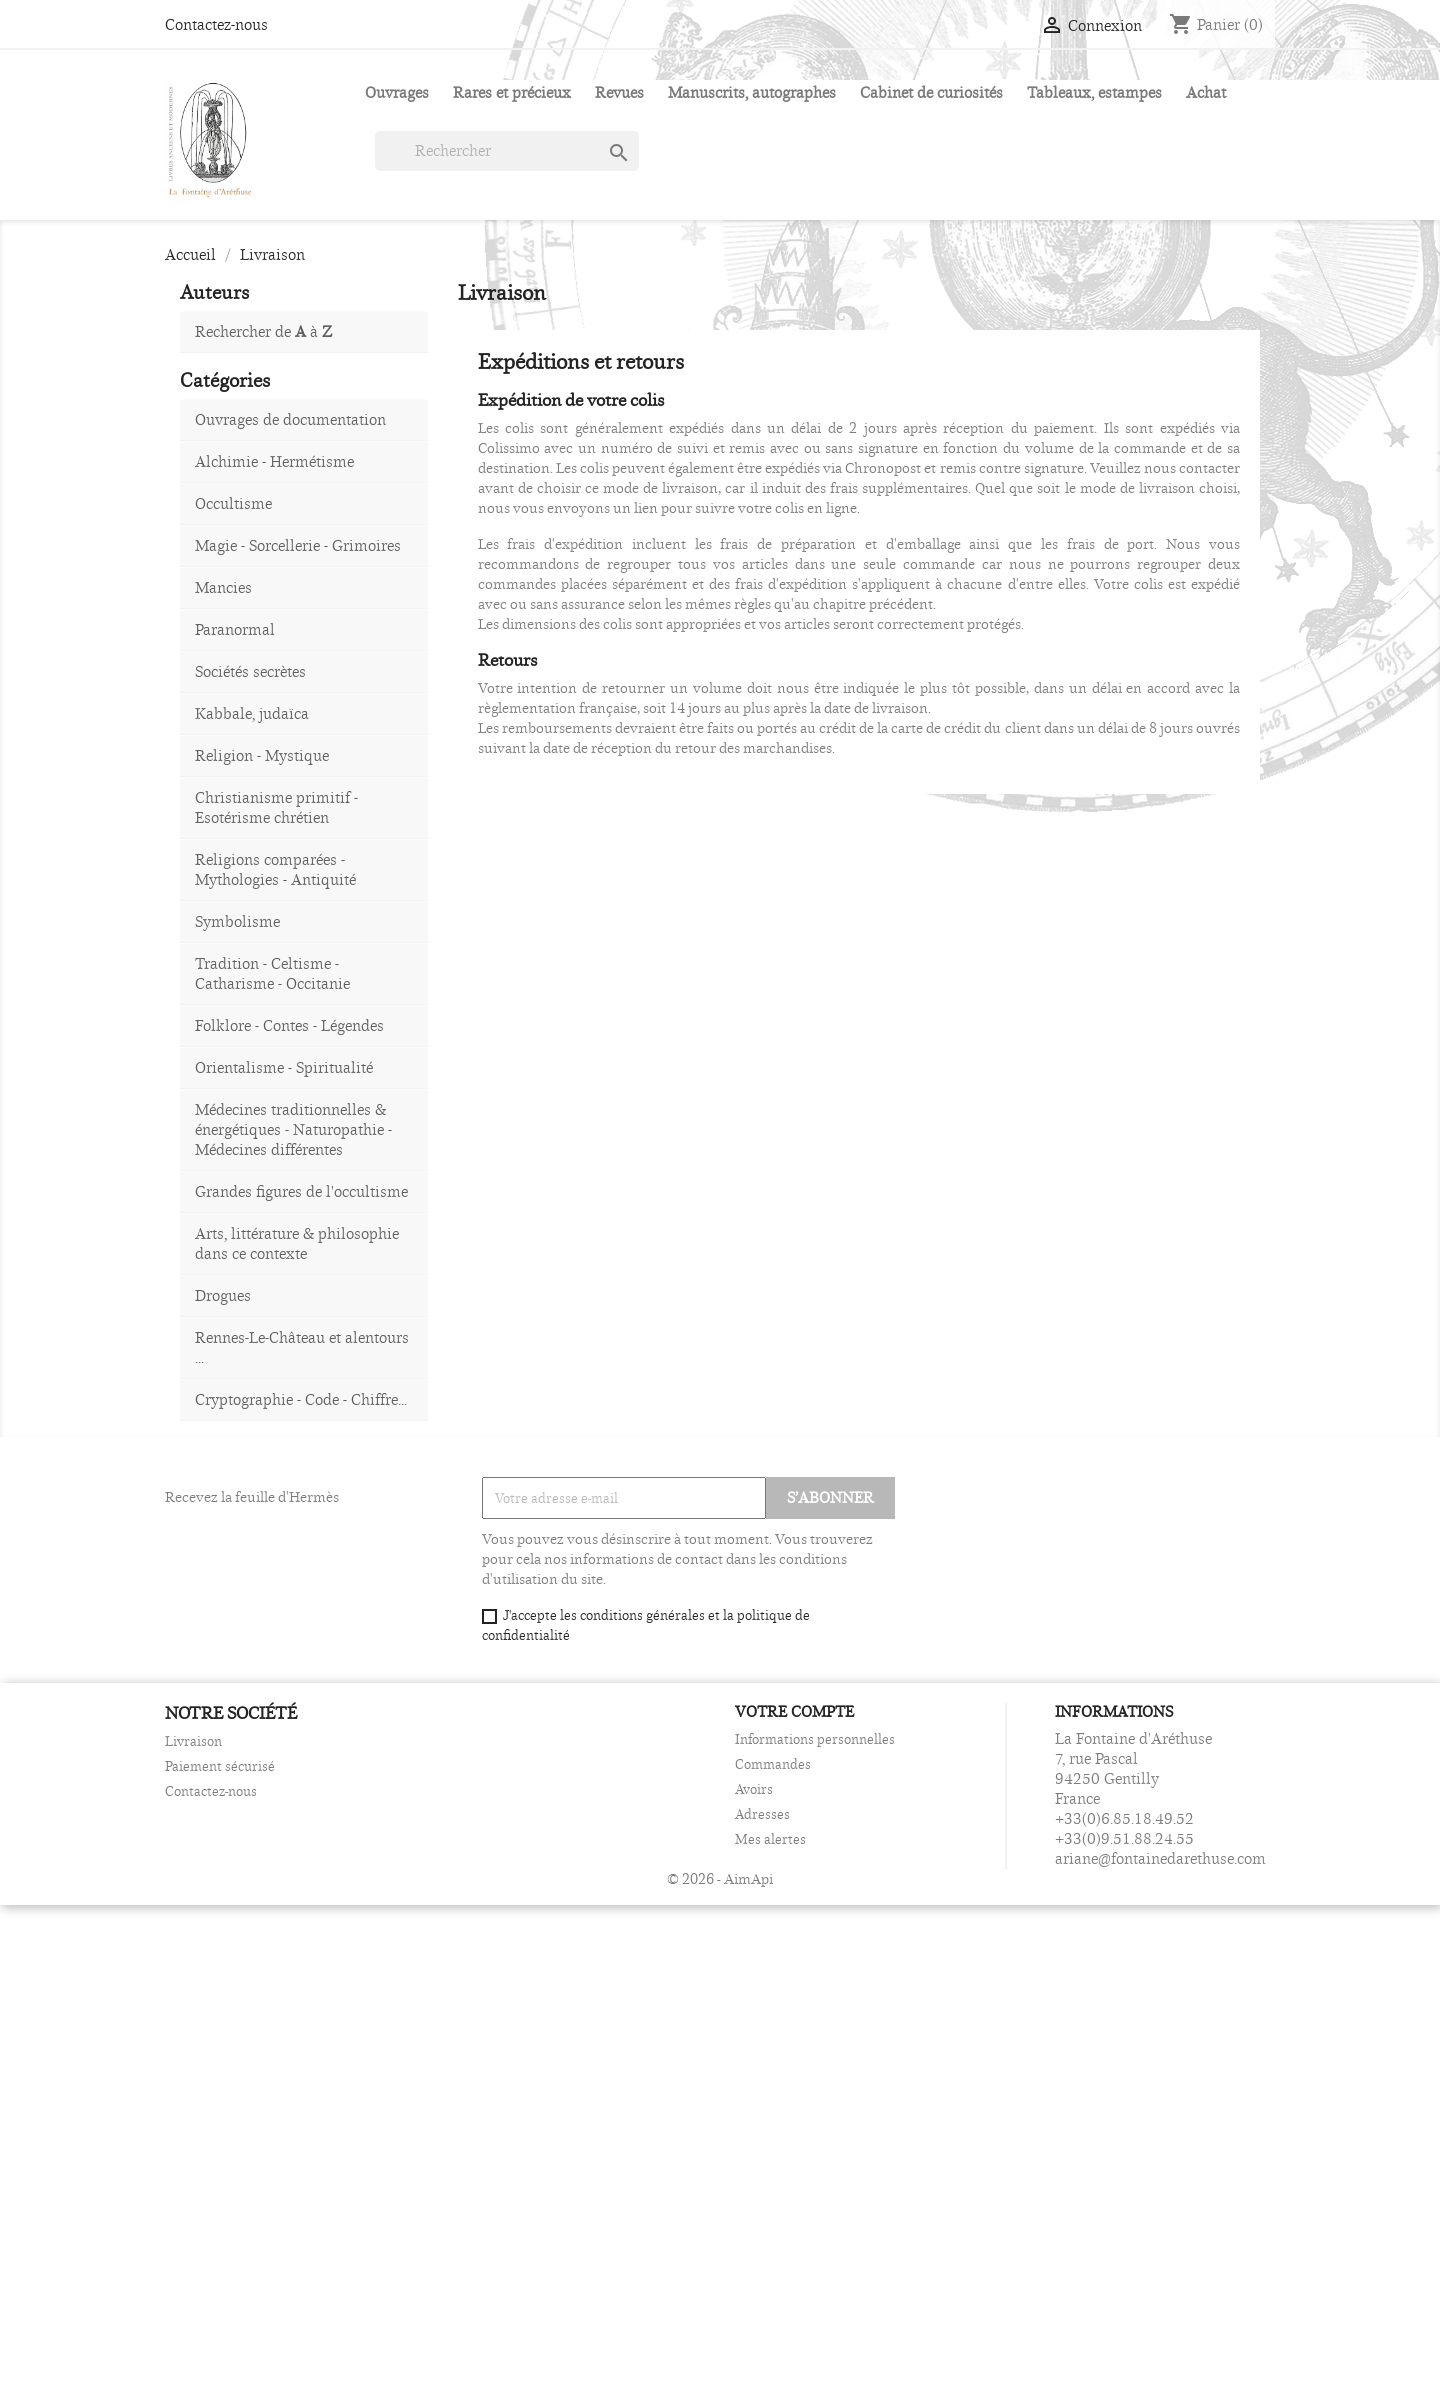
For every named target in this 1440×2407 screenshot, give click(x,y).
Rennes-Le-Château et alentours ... (302, 1347)
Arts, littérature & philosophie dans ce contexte (297, 1243)
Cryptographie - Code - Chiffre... (301, 1399)
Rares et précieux (512, 92)
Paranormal (235, 629)
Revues (619, 92)
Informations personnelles (815, 1739)
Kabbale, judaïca (252, 713)
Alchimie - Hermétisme (274, 461)
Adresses (762, 1814)
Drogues (223, 1295)
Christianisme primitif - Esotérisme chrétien (276, 807)
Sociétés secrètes (250, 671)
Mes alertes (770, 1839)
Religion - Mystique (262, 755)
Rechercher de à (263, 331)
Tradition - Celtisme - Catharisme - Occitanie (272, 973)
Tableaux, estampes (1094, 92)
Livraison (193, 1741)
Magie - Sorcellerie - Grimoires (298, 545)
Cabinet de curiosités (931, 92)
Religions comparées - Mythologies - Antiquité (275, 869)
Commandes (773, 1764)
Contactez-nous (216, 24)
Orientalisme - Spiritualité (284, 1067)
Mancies (223, 587)
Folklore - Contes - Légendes (289, 1025)
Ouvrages (397, 92)
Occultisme (233, 503)
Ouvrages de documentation (290, 419)
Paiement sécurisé (220, 1766)
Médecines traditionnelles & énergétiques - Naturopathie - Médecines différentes (293, 1129)
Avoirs (754, 1789)
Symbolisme (237, 921)
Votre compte (794, 1711)
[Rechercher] (507, 151)
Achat (1206, 92)
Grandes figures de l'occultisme (301, 1191)
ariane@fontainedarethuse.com (1160, 1858)
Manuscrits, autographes (752, 92)
